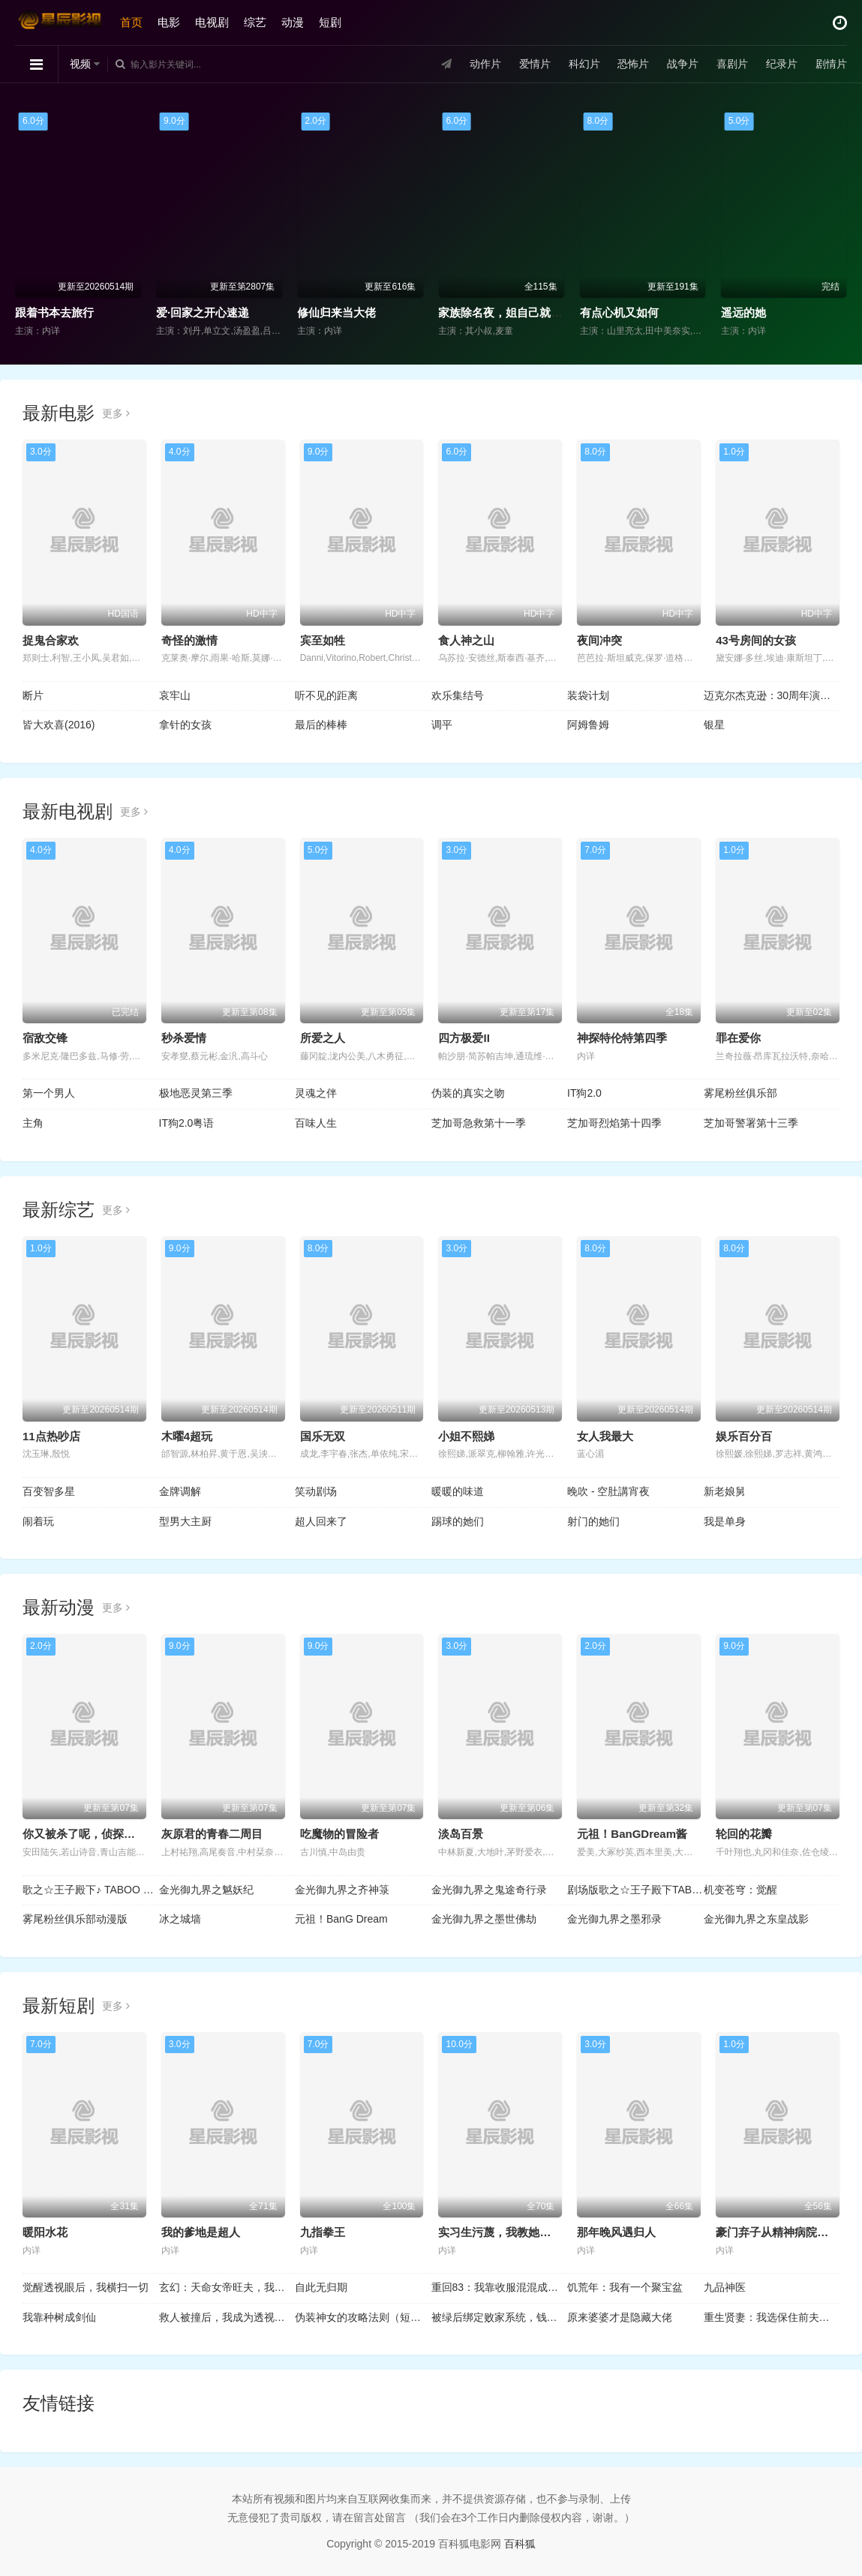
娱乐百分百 (744, 1436)
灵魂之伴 (316, 1093)
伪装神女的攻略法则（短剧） (363, 2317)
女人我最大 (605, 1436)
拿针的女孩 (185, 725)
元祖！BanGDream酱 (632, 1833)
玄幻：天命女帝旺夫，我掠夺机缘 (227, 2287)
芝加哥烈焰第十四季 (614, 1123)
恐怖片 (633, 64)
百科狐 (520, 2544)
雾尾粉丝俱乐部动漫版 (75, 1919)
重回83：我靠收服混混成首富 (499, 2287)
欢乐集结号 (457, 695)
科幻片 (584, 64)
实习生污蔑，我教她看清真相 (511, 2232)
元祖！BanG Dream (341, 1919)
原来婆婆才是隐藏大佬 (619, 2317)
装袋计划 (588, 695)
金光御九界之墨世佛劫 (483, 1919)
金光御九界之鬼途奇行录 (489, 1890)
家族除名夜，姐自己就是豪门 (511, 312)
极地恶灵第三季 (196, 1093)
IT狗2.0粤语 (187, 1123)
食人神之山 (466, 640)
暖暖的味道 (457, 1491)
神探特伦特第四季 (622, 1037)
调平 (441, 725)
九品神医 (725, 2287)
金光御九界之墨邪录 (614, 1919)
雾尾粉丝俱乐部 (740, 1093)
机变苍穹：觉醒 (740, 1890)
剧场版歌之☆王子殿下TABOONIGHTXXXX (635, 1890)
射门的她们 (593, 1521)
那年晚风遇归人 (616, 2232)
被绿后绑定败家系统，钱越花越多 (499, 2317)
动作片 (485, 64)
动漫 (292, 22)
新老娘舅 (725, 1491)
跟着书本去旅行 (54, 312)
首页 (131, 22)
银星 (714, 725)
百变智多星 (49, 1491)
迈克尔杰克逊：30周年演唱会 (772, 695)
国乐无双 (322, 1436)
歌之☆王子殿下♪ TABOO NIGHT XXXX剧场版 (91, 1890)
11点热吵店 (51, 1436)
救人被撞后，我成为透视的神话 (227, 2317)
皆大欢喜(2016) (59, 725)
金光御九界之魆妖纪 (206, 1890)
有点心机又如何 (619, 312)
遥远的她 (743, 312)
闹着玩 (38, 1521)
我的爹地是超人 (200, 2232)
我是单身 (725, 1521)
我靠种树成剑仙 (59, 2317)
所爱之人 (322, 1037)
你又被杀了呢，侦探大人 (84, 1833)
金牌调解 (180, 1491)
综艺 (255, 22)
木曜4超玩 (186, 1436)
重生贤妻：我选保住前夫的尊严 (772, 2317)
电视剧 (212, 22)
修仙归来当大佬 (336, 312)
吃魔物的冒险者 (339, 1833)
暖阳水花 (45, 2232)
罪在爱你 (738, 1037)
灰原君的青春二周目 (212, 1833)
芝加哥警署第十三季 (751, 1123)
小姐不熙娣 (466, 1436)
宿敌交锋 (45, 1037)
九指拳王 (322, 2232)
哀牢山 (175, 695)
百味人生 (316, 1123)
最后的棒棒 (321, 725)
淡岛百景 (460, 1833)
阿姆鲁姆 (588, 725)
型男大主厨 (185, 1521)
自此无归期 (321, 2287)
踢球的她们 (457, 1521)
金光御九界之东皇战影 (756, 1919)
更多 (116, 413)
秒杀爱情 (183, 1037)
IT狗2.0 (584, 1093)
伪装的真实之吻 (468, 1093)
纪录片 (781, 64)
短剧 (330, 22)
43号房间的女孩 (756, 640)
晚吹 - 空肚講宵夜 (608, 1491)
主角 (33, 1123)
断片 (33, 695)
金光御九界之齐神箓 (342, 1890)
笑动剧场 (316, 1491)
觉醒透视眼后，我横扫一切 (86, 2287)
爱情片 (535, 64)
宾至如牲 (322, 640)
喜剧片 (732, 64)
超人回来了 (321, 1521)
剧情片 (831, 64)
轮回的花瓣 (744, 1833)
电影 (169, 22)
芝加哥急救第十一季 (478, 1123)
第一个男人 (49, 1093)
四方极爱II (463, 1037)
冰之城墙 (180, 1919)
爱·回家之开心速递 (202, 312)
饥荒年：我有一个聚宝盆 (625, 2287)
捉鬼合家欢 (51, 640)
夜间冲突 (599, 640)
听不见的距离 (326, 695)
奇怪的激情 (189, 640)
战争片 (682, 64)
